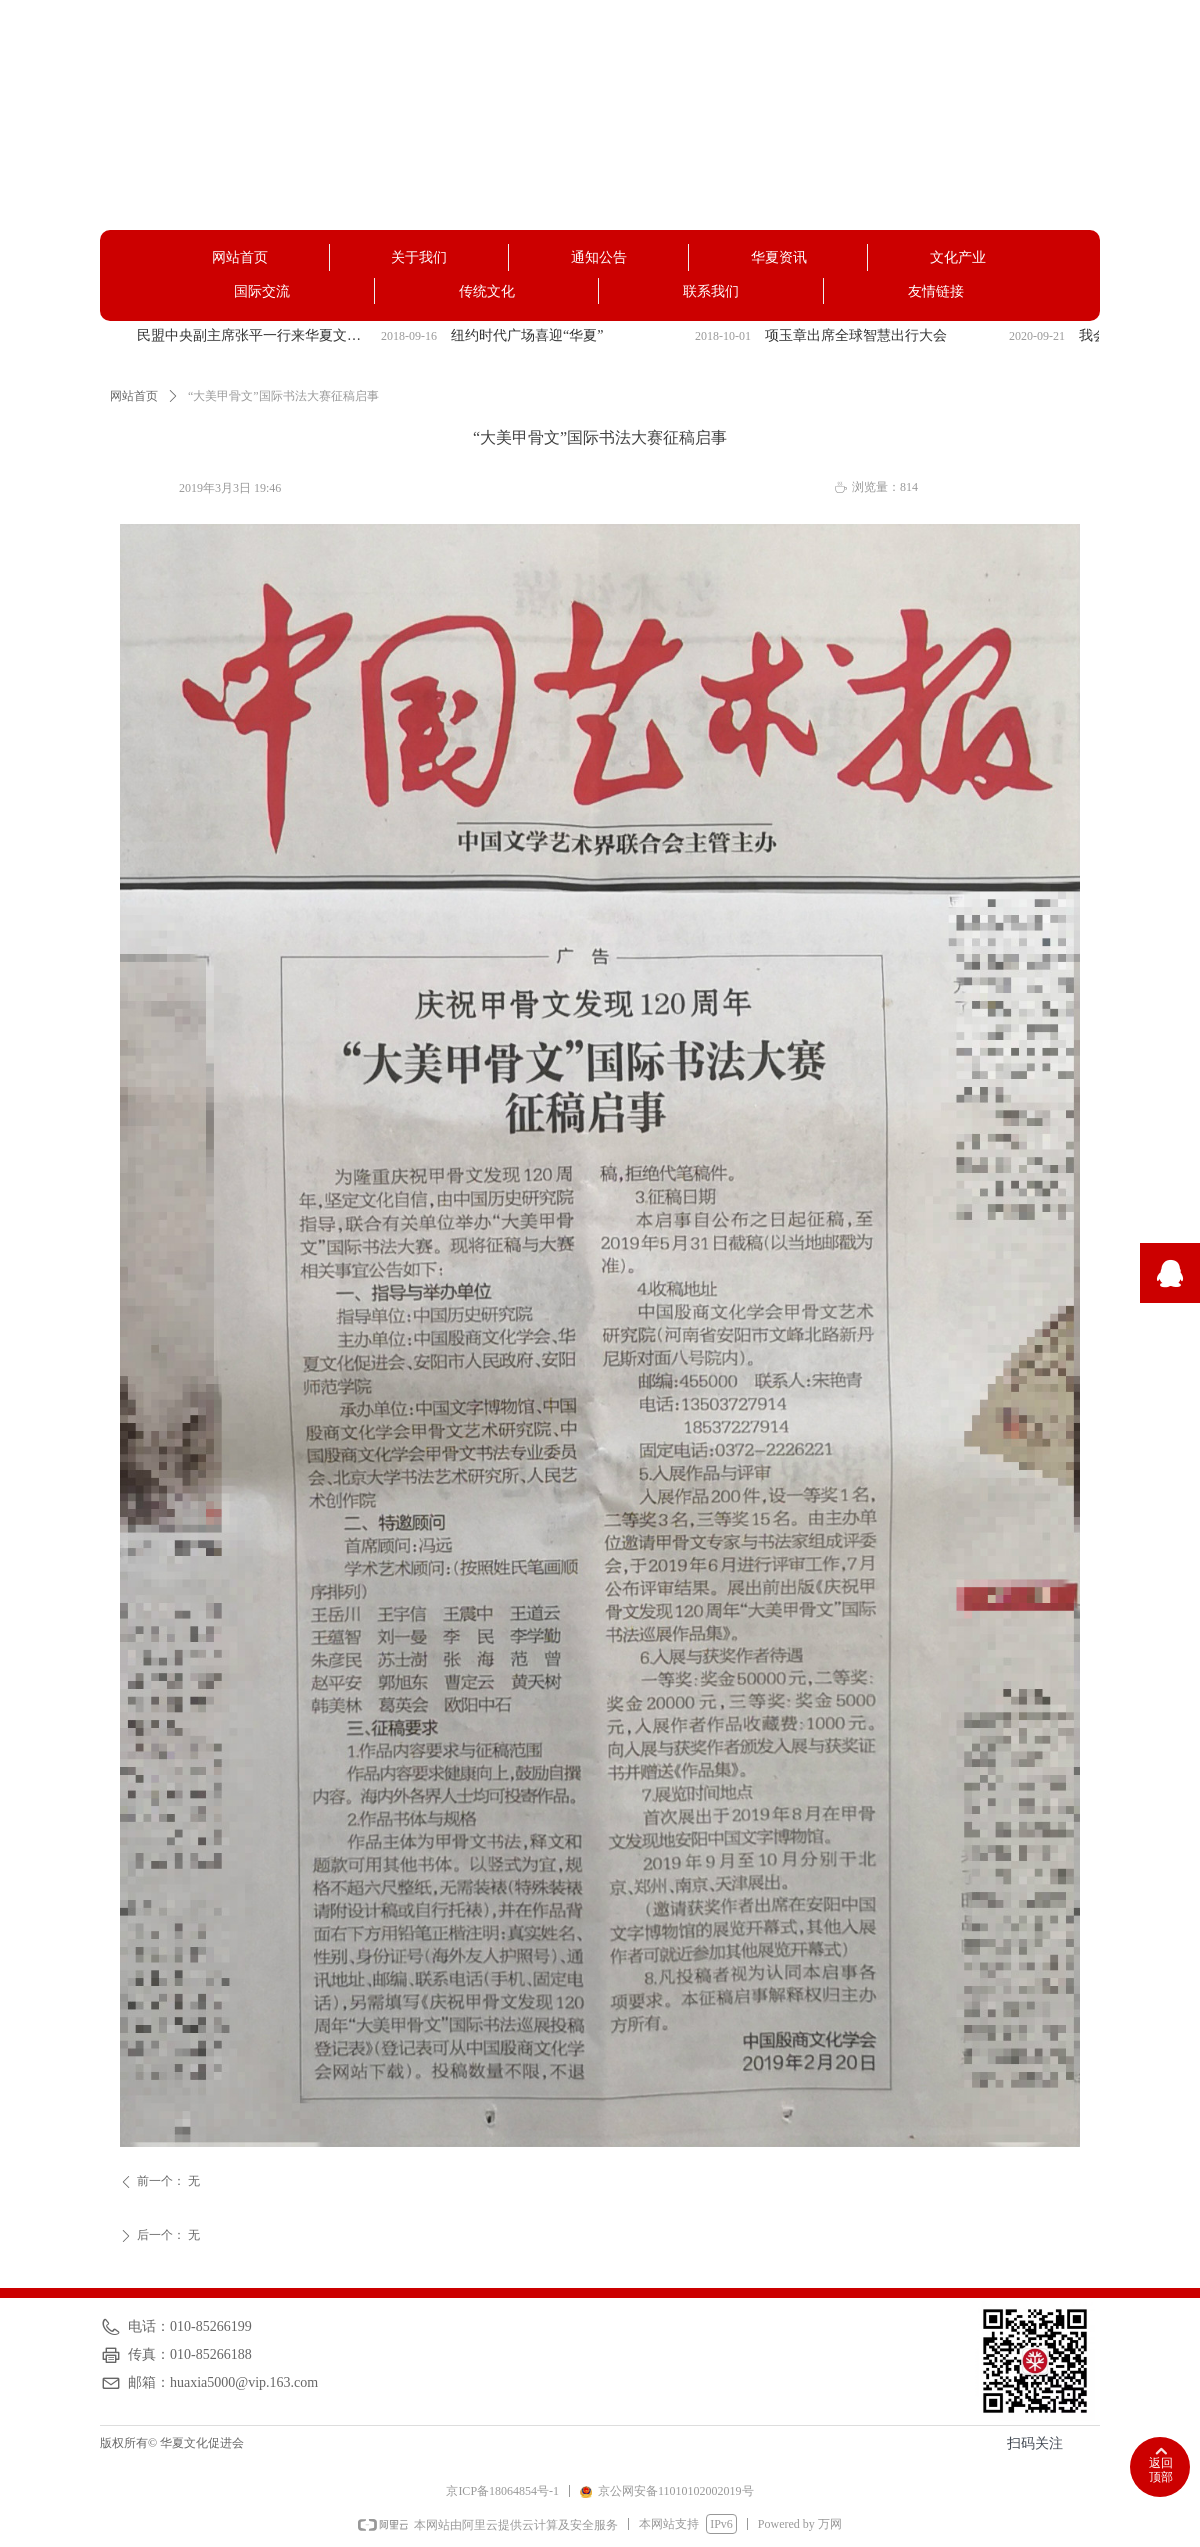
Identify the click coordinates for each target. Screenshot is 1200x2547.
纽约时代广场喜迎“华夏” (527, 335)
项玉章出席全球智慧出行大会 (856, 335)
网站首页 (134, 396)
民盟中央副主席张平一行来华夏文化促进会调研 (255, 335)
